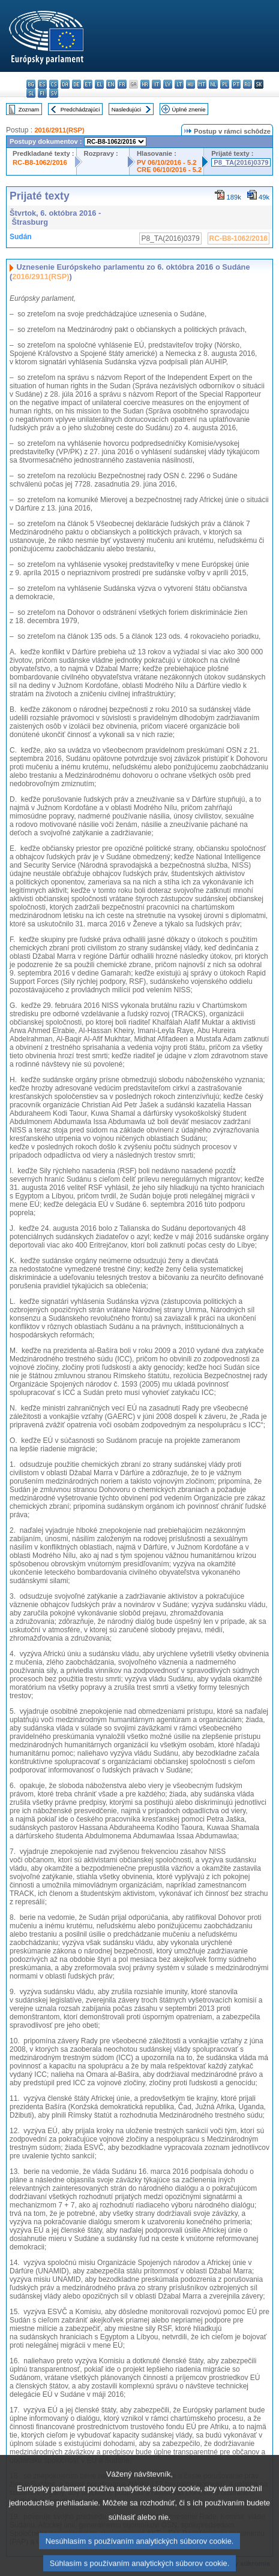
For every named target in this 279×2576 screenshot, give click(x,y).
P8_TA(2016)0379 (241, 162)
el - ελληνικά (99, 84)
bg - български (30, 84)
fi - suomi (42, 93)
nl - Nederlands (213, 84)
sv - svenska (53, 93)
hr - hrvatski (144, 84)
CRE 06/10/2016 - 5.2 (169, 169)
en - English (110, 84)
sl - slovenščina (30, 93)
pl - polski (224, 84)
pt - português (236, 84)
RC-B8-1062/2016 (40, 162)
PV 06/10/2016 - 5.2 (167, 162)
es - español (42, 84)
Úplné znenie (189, 109)
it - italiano (156, 84)
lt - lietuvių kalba (179, 84)
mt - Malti (201, 84)
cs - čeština (53, 84)
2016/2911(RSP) (59, 130)
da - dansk (65, 84)
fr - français (122, 84)
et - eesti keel (87, 84)
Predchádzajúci (80, 109)
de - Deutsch (76, 84)
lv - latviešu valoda (167, 84)
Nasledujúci (127, 109)
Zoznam (29, 109)
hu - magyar (190, 84)
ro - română (247, 84)
